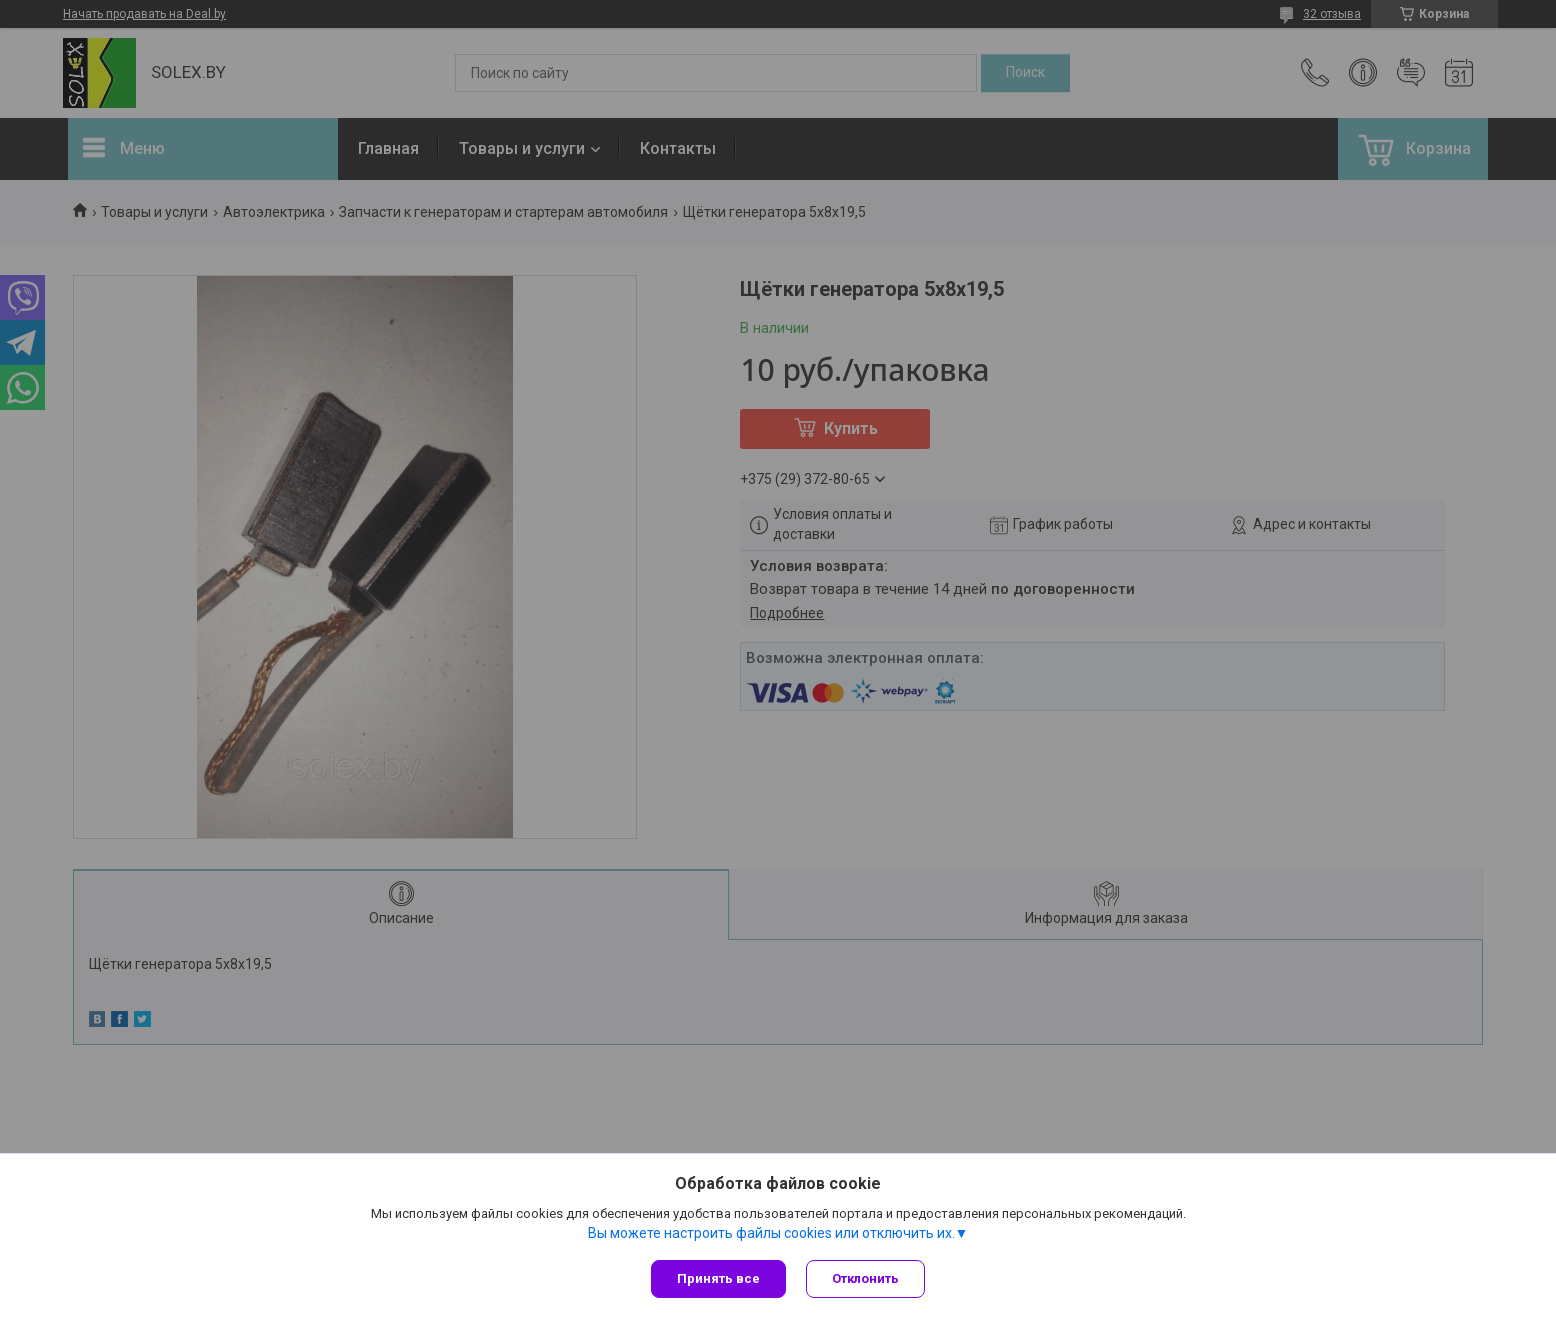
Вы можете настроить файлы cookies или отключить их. (771, 1233)
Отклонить (865, 1278)
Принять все (718, 1278)
